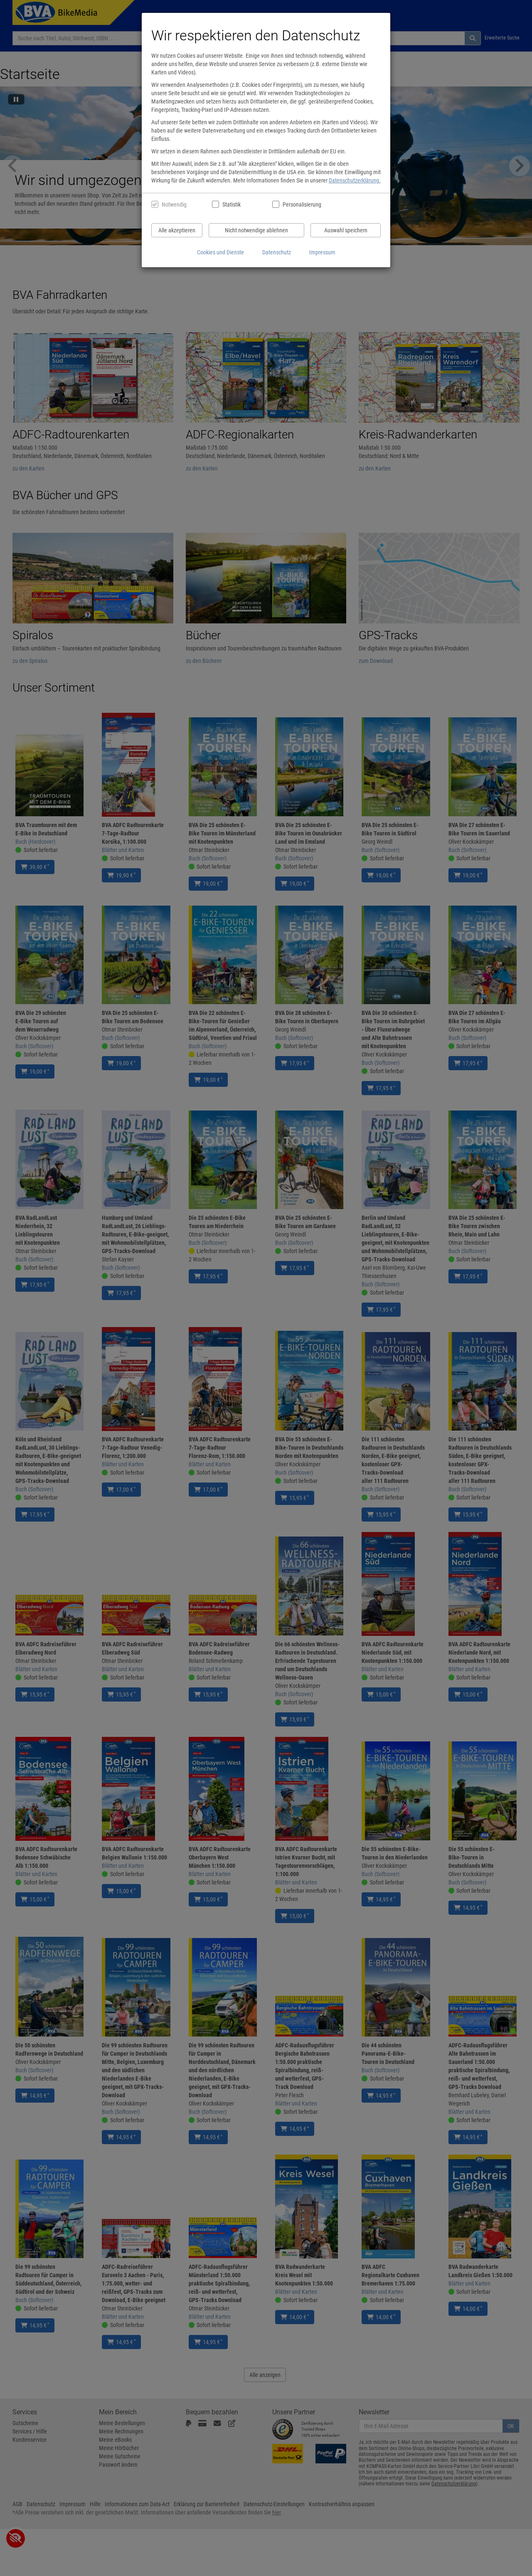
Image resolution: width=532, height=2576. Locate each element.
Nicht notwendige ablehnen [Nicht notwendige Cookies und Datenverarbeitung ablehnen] (256, 230)
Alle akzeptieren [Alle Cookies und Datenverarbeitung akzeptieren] (176, 230)
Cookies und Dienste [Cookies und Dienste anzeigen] (220, 252)
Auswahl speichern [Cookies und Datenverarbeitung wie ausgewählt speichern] (345, 230)
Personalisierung (301, 204)
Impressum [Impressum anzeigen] (322, 252)
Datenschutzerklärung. (355, 180)
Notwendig (174, 204)
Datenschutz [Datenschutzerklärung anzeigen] (276, 252)
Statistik (231, 204)
